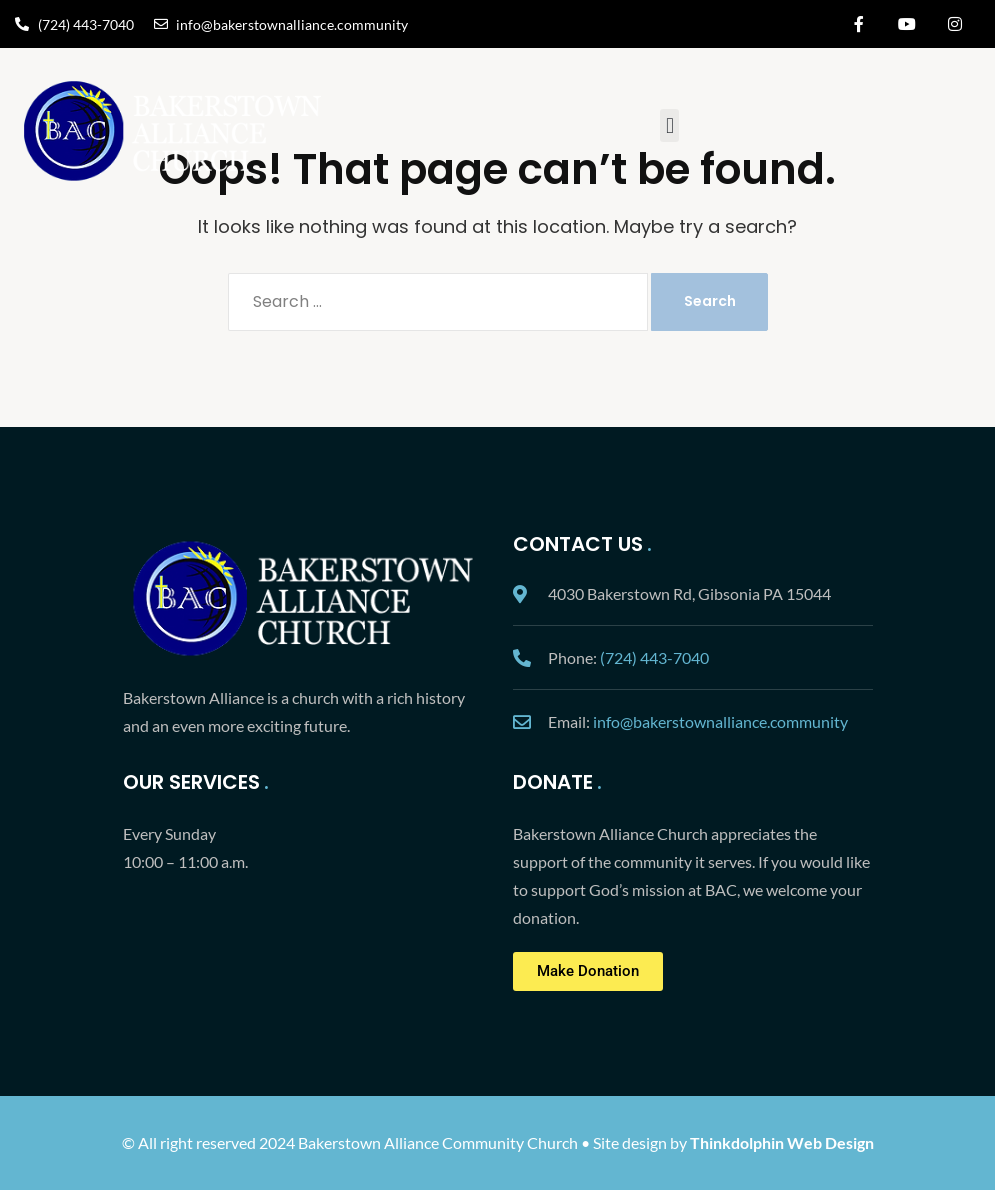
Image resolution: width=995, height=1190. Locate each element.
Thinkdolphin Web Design (782, 1142)
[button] (669, 125)
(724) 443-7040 (654, 657)
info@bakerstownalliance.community (720, 721)
